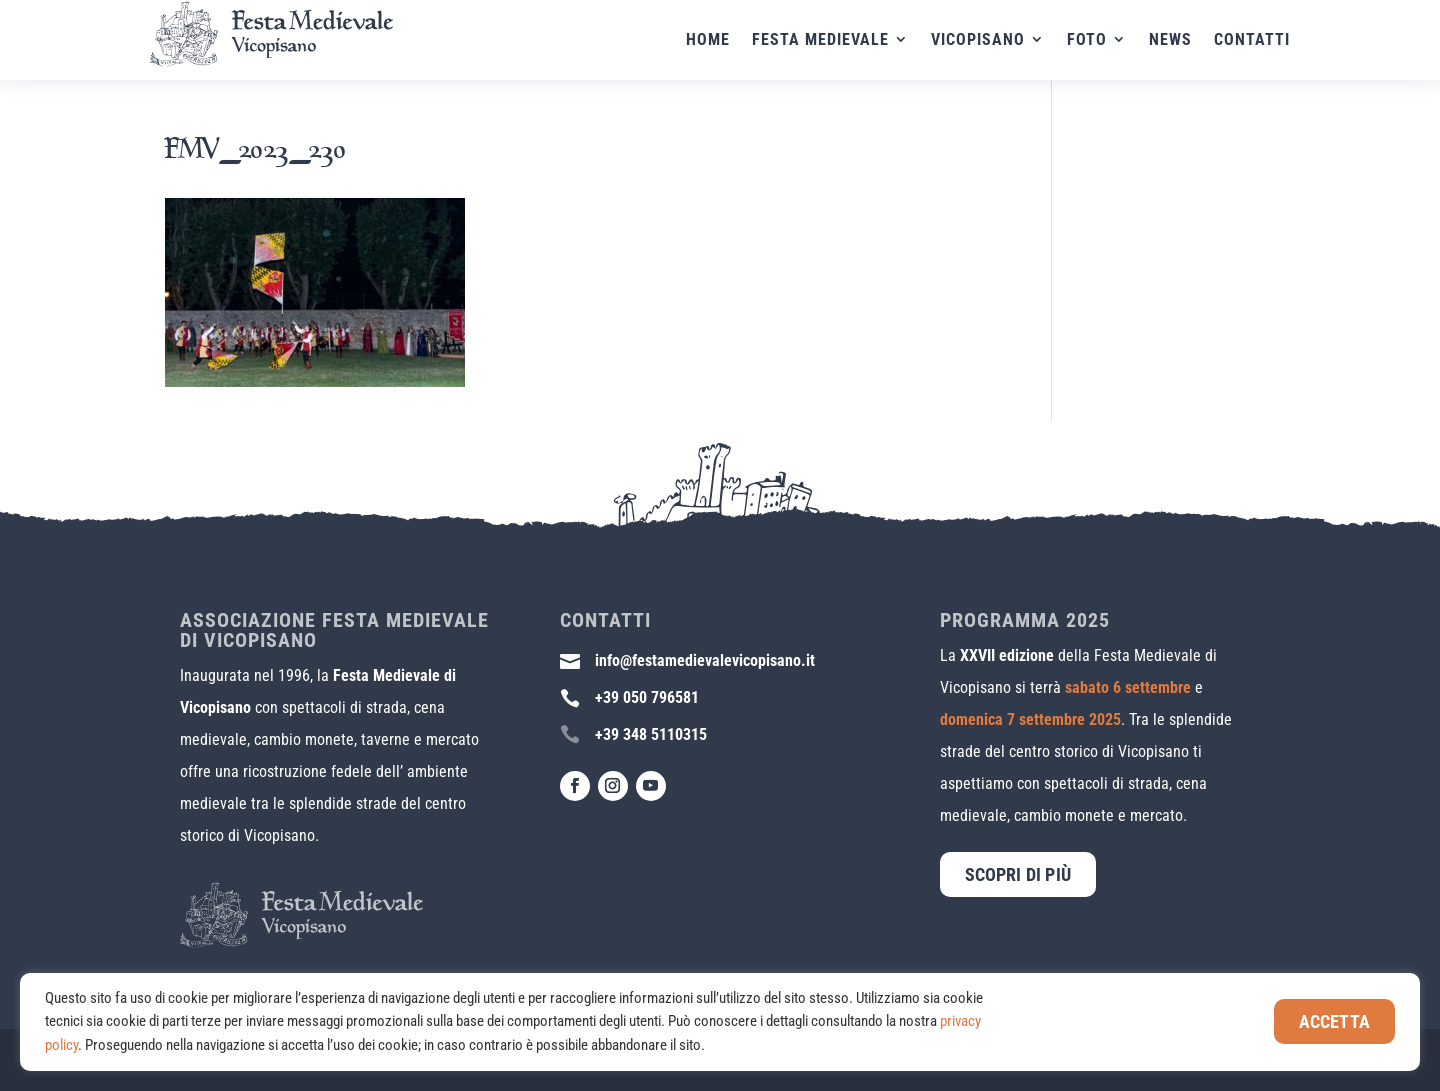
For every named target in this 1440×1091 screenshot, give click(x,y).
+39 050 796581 (647, 697)
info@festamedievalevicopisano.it (705, 660)
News (1170, 41)
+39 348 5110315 (651, 734)
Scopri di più (1018, 874)
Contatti (1252, 41)
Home (708, 41)
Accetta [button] (1334, 1021)
